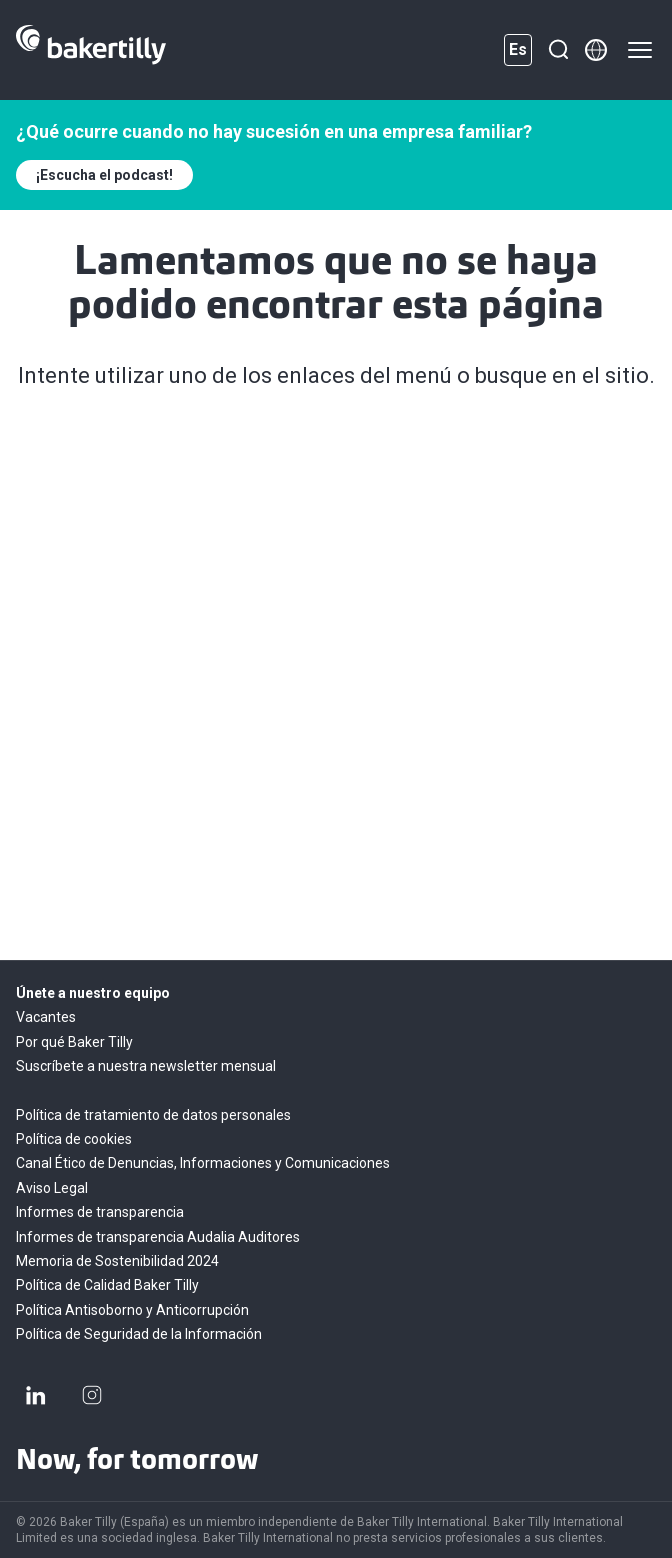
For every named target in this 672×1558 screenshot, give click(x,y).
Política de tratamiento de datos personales (153, 1115)
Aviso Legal (52, 1188)
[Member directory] (596, 50)
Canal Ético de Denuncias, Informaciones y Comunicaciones (203, 1163)
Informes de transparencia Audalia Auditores (158, 1237)
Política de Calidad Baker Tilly (107, 1285)
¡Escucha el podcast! (104, 175)
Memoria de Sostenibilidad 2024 (117, 1261)
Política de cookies (74, 1139)
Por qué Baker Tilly (74, 1042)
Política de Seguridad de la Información (139, 1334)
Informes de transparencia (100, 1212)
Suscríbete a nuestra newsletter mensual (146, 1066)
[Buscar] (558, 50)
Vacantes (46, 1017)
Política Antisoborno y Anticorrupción (132, 1310)
